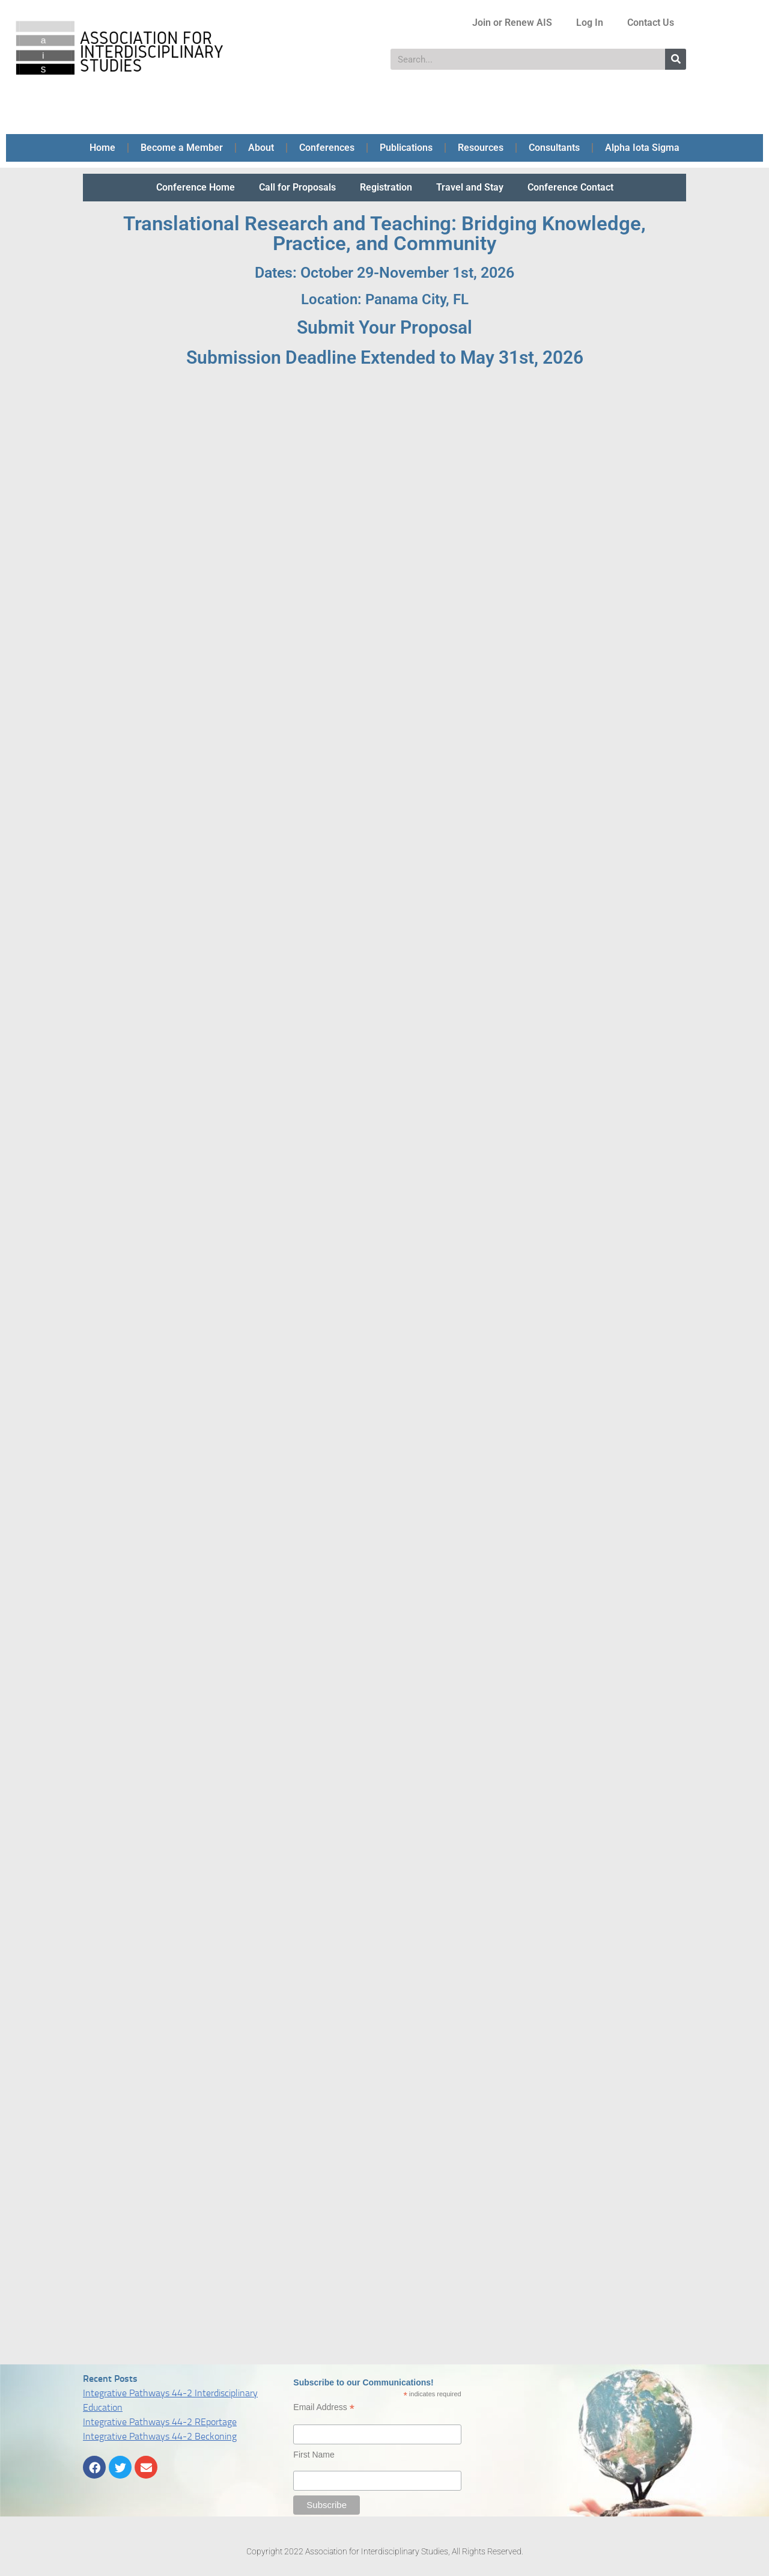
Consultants (554, 147)
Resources (480, 147)
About (261, 147)
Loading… (384, 1364)
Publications (406, 147)
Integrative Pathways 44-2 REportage (160, 2422)
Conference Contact (570, 187)
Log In (589, 22)
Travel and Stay (469, 187)
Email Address (323, 2407)
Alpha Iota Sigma (642, 147)
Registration (386, 187)
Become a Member (182, 147)
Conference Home (195, 187)
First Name (313, 2454)
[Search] (675, 59)
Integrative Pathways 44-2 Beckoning (160, 2436)
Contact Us (650, 22)
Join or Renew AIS (512, 22)
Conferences (326, 147)
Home (102, 147)
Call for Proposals (297, 187)
